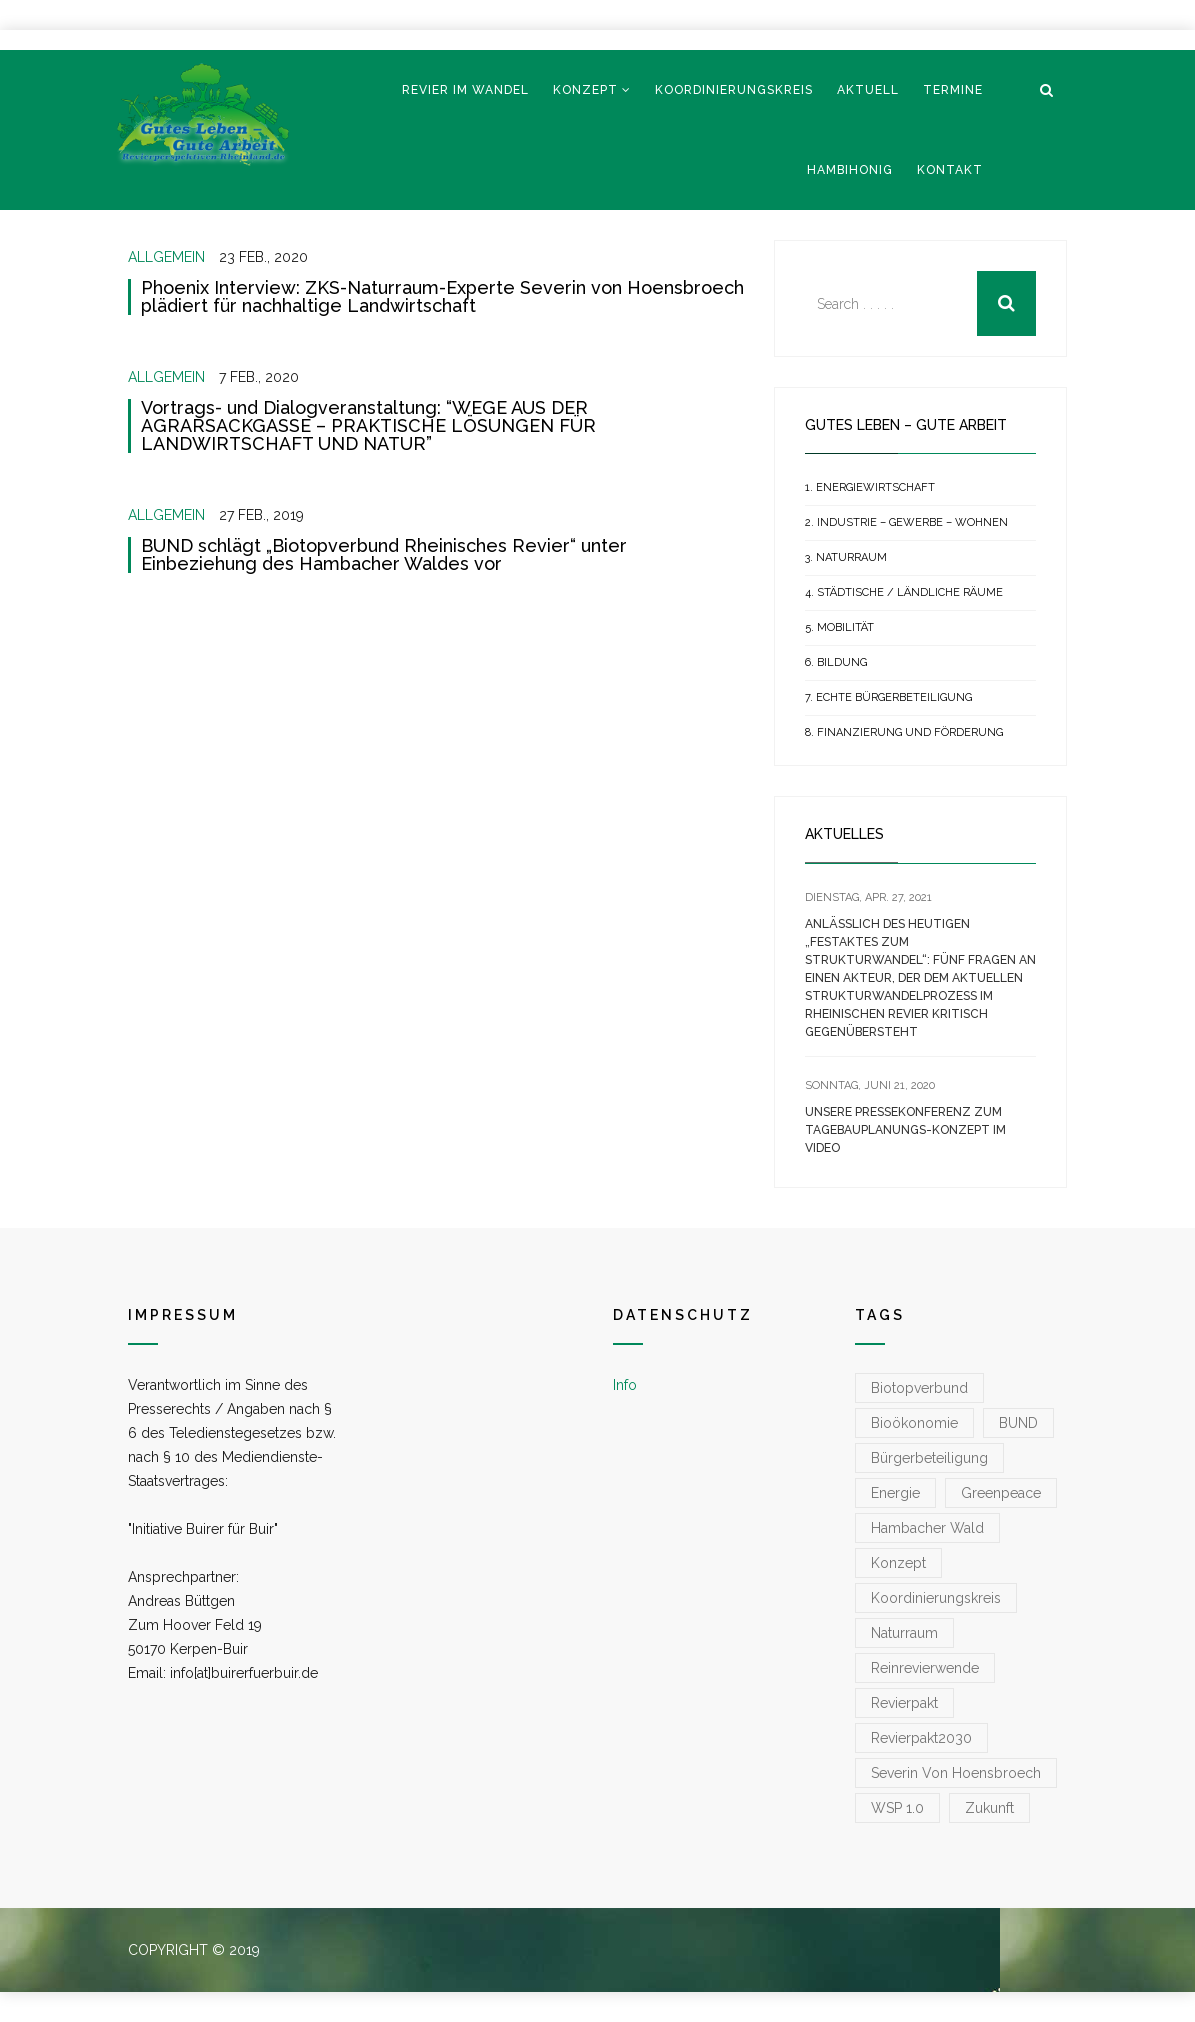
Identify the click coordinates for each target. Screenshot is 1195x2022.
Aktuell (868, 90)
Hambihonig (850, 170)
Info (625, 1385)
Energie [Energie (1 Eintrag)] (895, 1493)
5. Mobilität (839, 627)
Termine (953, 90)
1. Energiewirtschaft (870, 487)
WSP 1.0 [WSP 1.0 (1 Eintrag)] (897, 1808)
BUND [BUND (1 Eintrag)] (1018, 1423)
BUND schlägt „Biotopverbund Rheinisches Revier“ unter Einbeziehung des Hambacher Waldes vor (384, 554)
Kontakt (950, 170)
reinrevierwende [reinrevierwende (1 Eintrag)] (925, 1668)
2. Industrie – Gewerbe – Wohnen (906, 522)
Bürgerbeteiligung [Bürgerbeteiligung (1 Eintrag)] (929, 1458)
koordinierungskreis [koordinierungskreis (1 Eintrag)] (936, 1598)
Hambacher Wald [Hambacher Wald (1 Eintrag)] (927, 1528)
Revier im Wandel (465, 90)
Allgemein (166, 257)
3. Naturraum (846, 557)
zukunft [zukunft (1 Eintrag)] (989, 1808)
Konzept (585, 90)
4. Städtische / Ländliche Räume (904, 592)
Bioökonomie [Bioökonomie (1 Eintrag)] (914, 1423)
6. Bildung (836, 662)
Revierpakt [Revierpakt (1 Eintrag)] (904, 1703)
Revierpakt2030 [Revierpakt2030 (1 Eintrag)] (921, 1738)
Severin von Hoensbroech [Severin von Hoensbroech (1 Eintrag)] (956, 1773)
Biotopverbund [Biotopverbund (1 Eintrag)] (919, 1388)
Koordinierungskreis (734, 90)
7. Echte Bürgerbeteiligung (888, 697)
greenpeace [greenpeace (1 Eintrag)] (1001, 1493)
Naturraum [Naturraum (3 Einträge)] (904, 1633)
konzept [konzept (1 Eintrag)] (898, 1563)
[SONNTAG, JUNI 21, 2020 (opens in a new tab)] (870, 1085)
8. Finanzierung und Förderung (904, 732)
